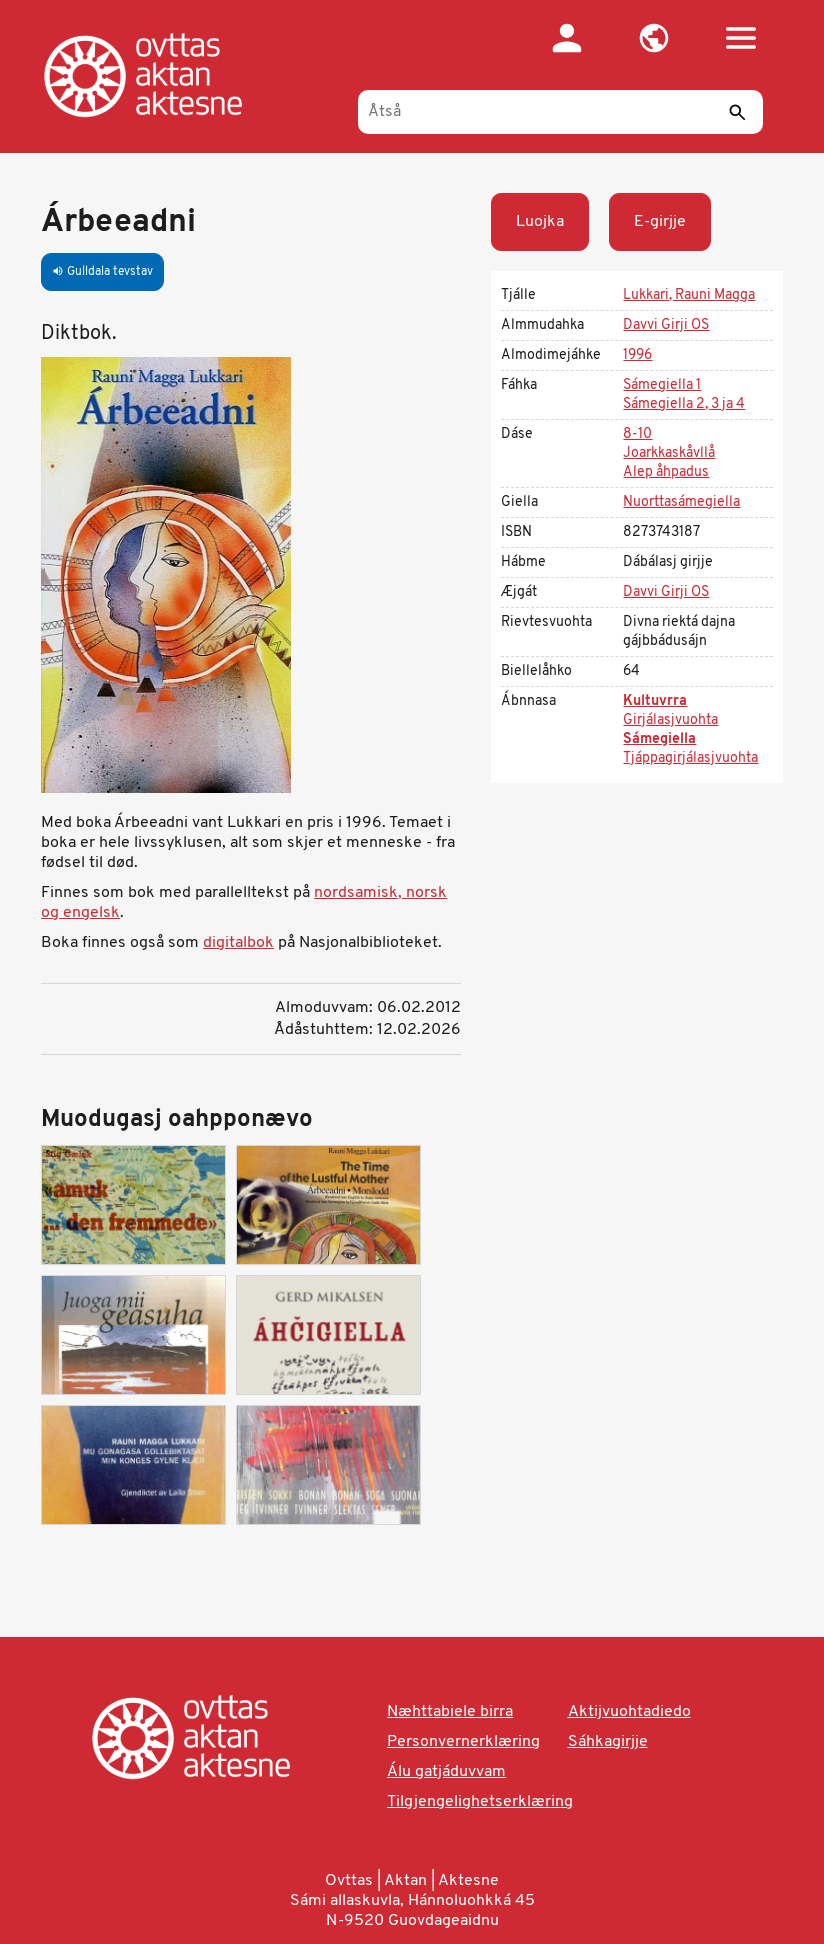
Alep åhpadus (666, 472)
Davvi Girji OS (666, 325)
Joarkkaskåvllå (669, 453)
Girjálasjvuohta (670, 720)
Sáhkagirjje (608, 1742)
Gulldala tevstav (102, 272)
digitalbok (238, 943)
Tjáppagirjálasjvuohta (690, 758)
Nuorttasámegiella (681, 502)
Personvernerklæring (463, 1742)
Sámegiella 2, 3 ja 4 (684, 404)
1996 (637, 355)
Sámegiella (659, 739)
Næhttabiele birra (450, 1712)
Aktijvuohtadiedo (629, 1712)
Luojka (540, 222)
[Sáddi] (738, 112)
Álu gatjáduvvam (446, 1772)
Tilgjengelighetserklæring (480, 1802)
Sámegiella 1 (662, 385)
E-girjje (660, 222)
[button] (654, 38)
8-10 (637, 434)
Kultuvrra (655, 701)
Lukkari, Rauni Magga (689, 295)
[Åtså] (560, 112)
